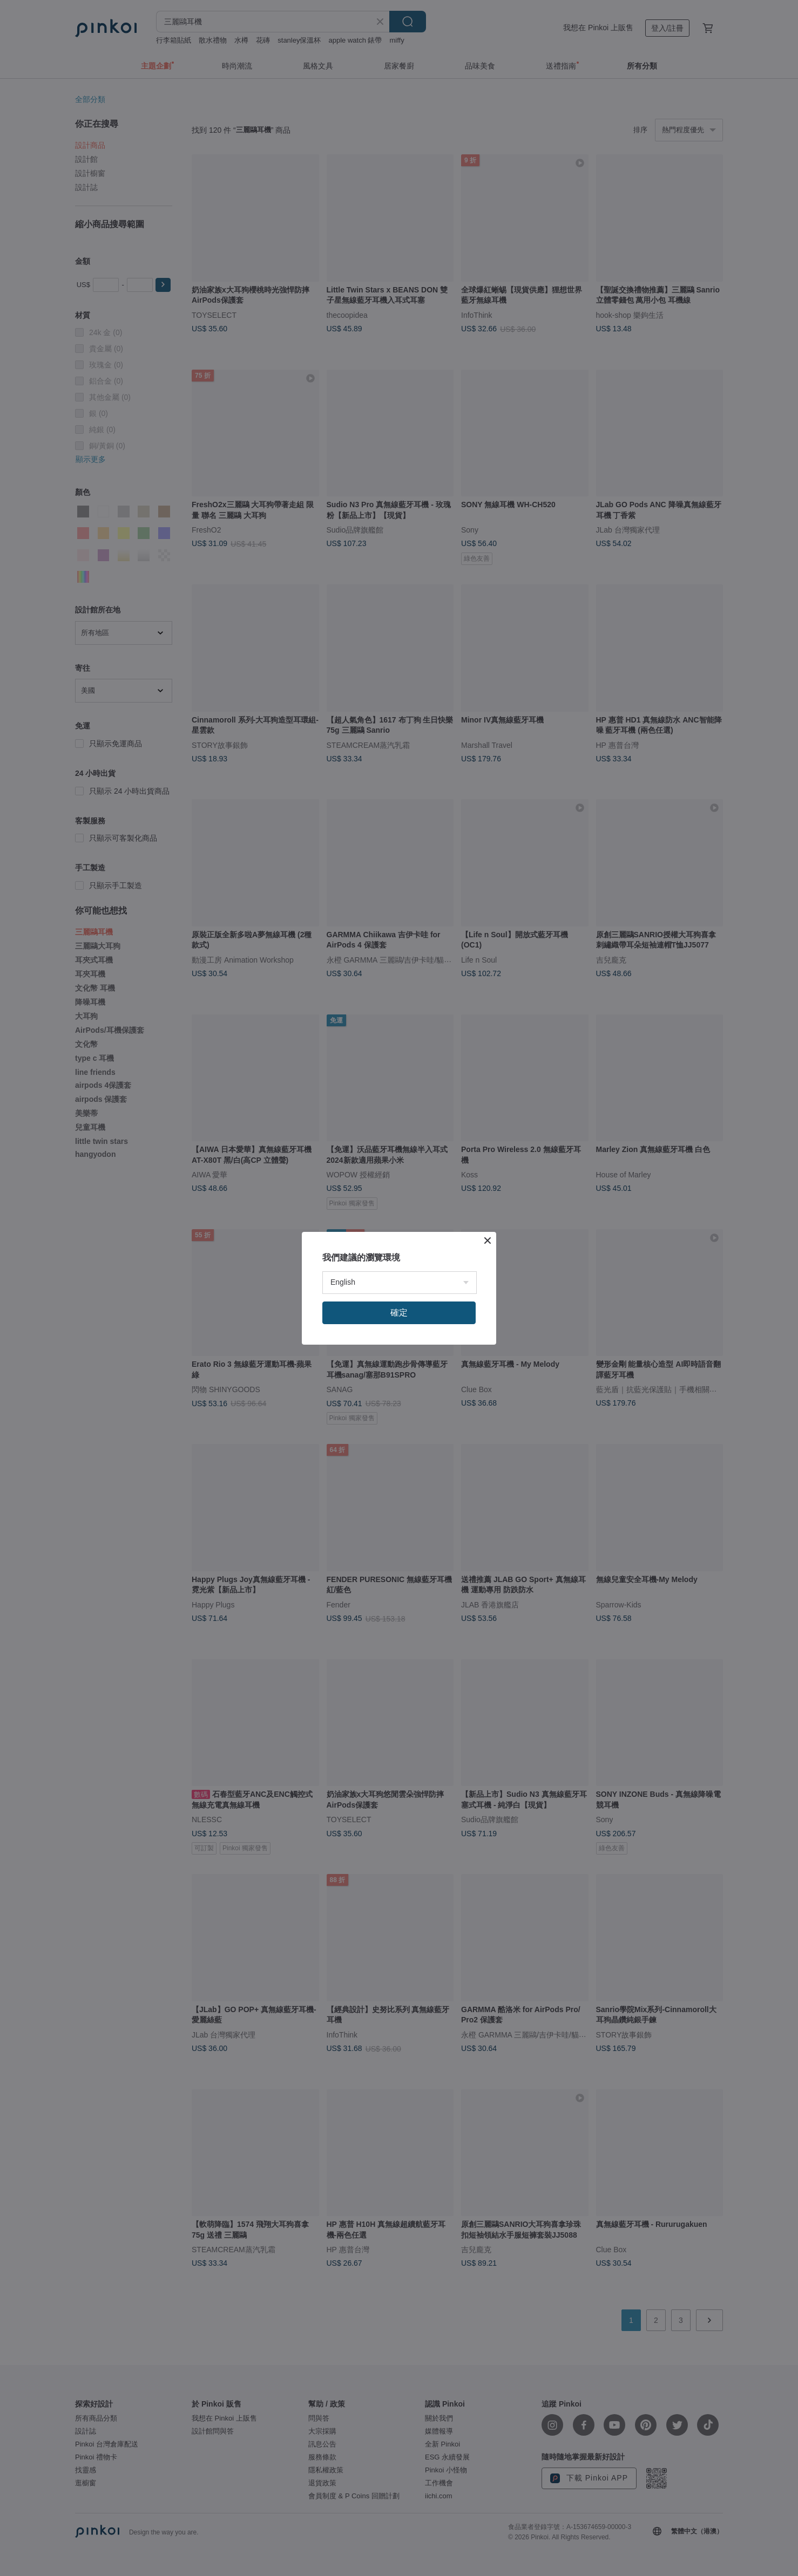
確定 (399, 1312)
